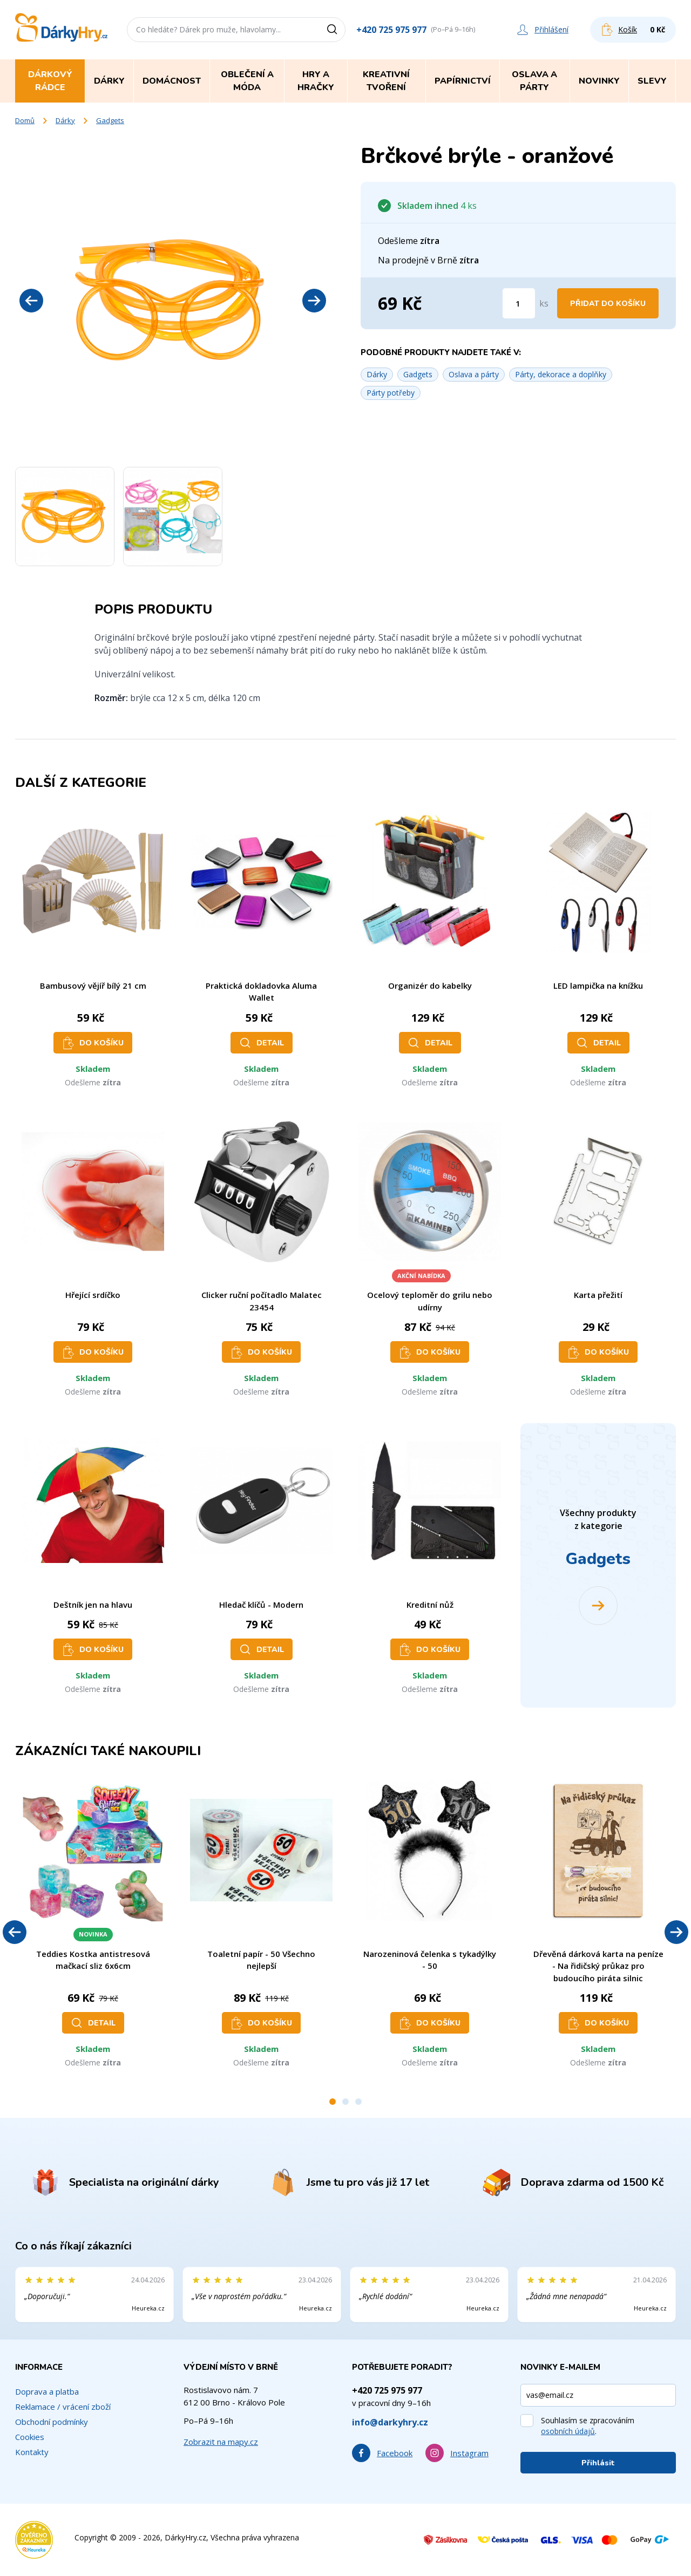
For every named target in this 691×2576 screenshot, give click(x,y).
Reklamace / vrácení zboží (63, 2406)
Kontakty (32, 2451)
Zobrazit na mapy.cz (221, 2441)
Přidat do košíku (608, 303)
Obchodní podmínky (51, 2421)
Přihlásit (598, 2463)
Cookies (29, 2436)
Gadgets (110, 120)
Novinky (599, 81)
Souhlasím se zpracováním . (587, 2425)
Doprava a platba (47, 2391)
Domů (25, 120)
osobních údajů (568, 2431)
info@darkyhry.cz (390, 2422)
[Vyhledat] (336, 29)
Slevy (652, 81)
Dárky (65, 120)
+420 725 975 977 (391, 30)
